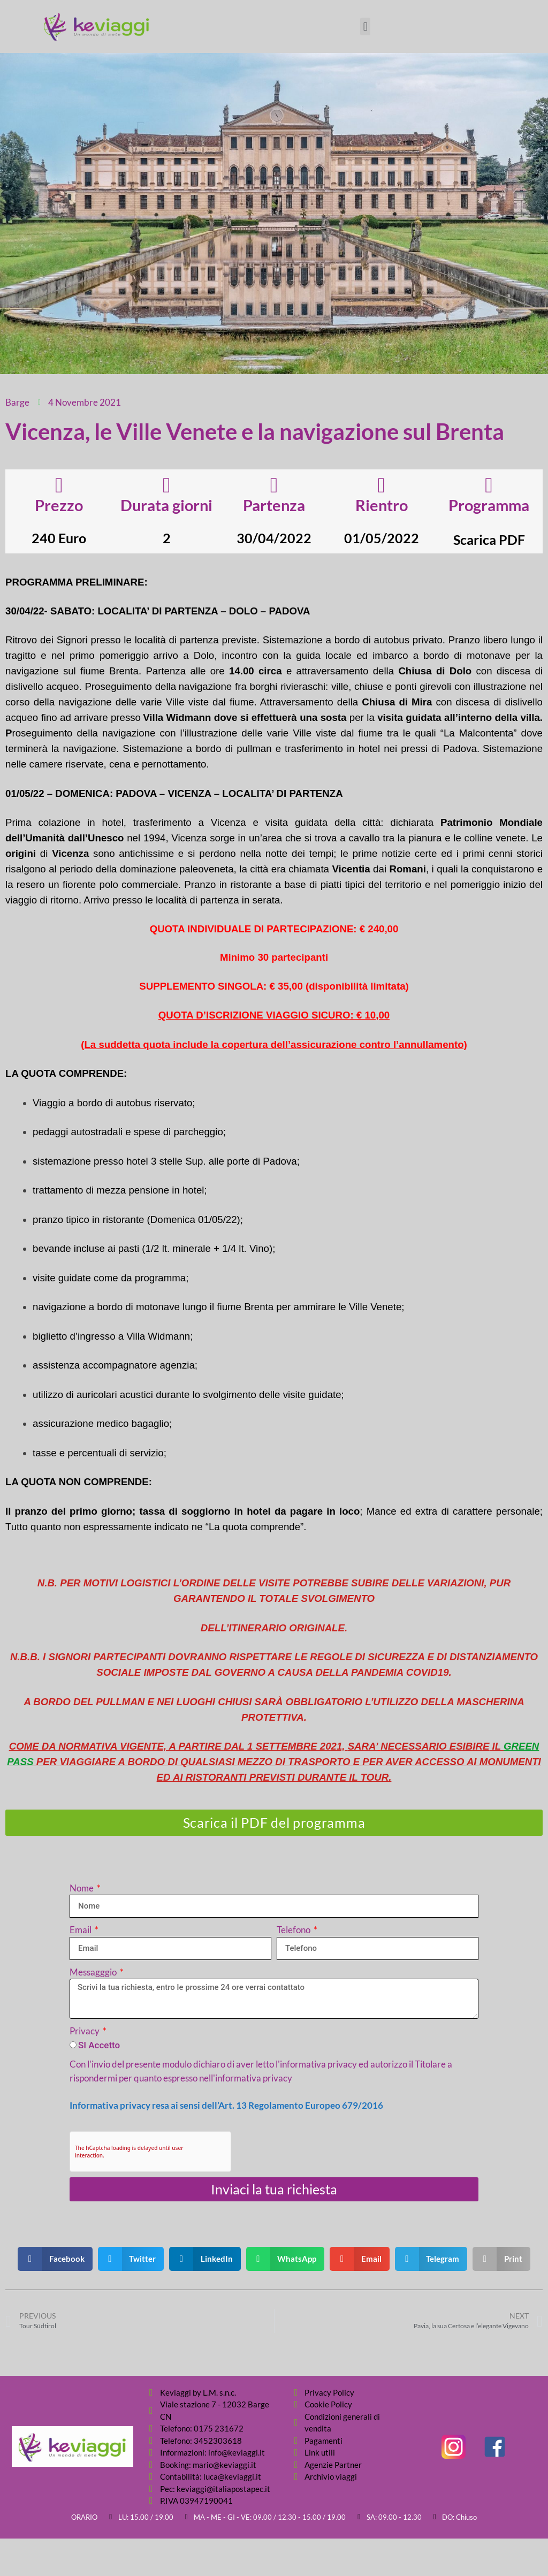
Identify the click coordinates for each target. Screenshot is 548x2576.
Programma (488, 505)
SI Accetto (99, 2045)
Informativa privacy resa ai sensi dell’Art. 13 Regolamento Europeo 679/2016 (226, 2105)
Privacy (85, 2031)
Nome (82, 1888)
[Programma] (489, 485)
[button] (365, 26)
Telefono (294, 1929)
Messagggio (94, 1972)
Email (81, 1929)
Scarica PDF (489, 539)
